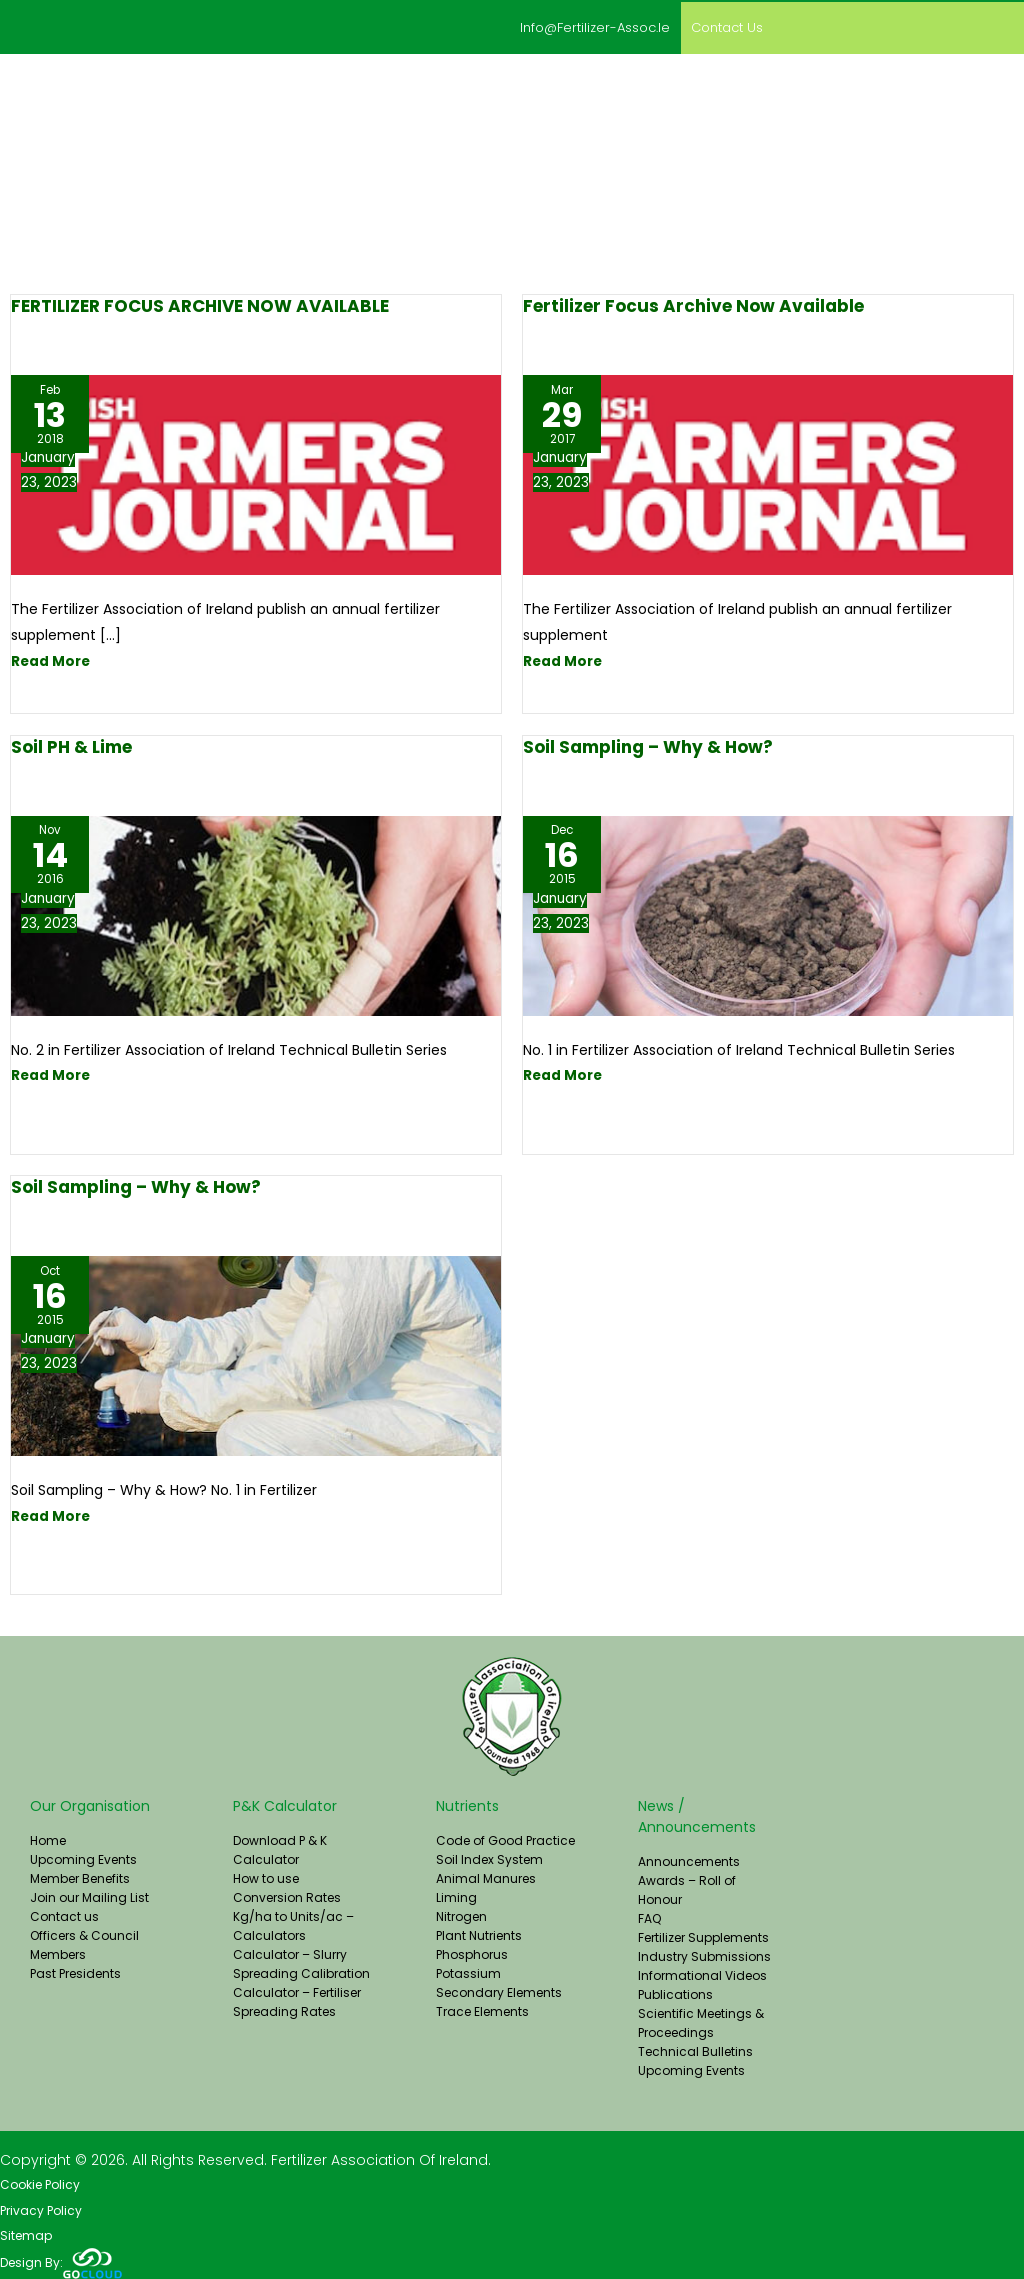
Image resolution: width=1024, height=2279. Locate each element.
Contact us (720, 26)
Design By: (61, 2261)
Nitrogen (461, 1913)
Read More (52, 659)
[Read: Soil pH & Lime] (256, 912)
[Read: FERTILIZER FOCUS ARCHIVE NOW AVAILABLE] (256, 472)
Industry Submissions (704, 1953)
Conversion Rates (287, 1894)
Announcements (689, 1858)
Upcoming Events (83, 1856)
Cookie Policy (40, 2182)
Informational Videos (702, 1972)
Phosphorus (472, 1951)
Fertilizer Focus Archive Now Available (693, 304)
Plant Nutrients (479, 1932)
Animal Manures (486, 1875)
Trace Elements (482, 2008)
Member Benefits (80, 1875)
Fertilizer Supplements (703, 1934)
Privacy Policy (41, 2208)
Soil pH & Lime (71, 744)
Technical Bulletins (695, 2048)
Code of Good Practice (505, 1837)
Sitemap (26, 2234)
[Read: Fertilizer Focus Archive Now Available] (768, 472)
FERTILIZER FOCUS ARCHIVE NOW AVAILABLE (200, 304)
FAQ (649, 1915)
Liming (456, 1894)
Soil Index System (489, 1856)
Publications (675, 1991)
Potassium (468, 1970)
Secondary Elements (499, 1989)
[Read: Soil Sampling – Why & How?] (768, 912)
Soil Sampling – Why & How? (648, 744)
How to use (266, 1875)
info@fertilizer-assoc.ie (571, 26)
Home (48, 1837)
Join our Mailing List (89, 1894)
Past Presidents (75, 1970)
